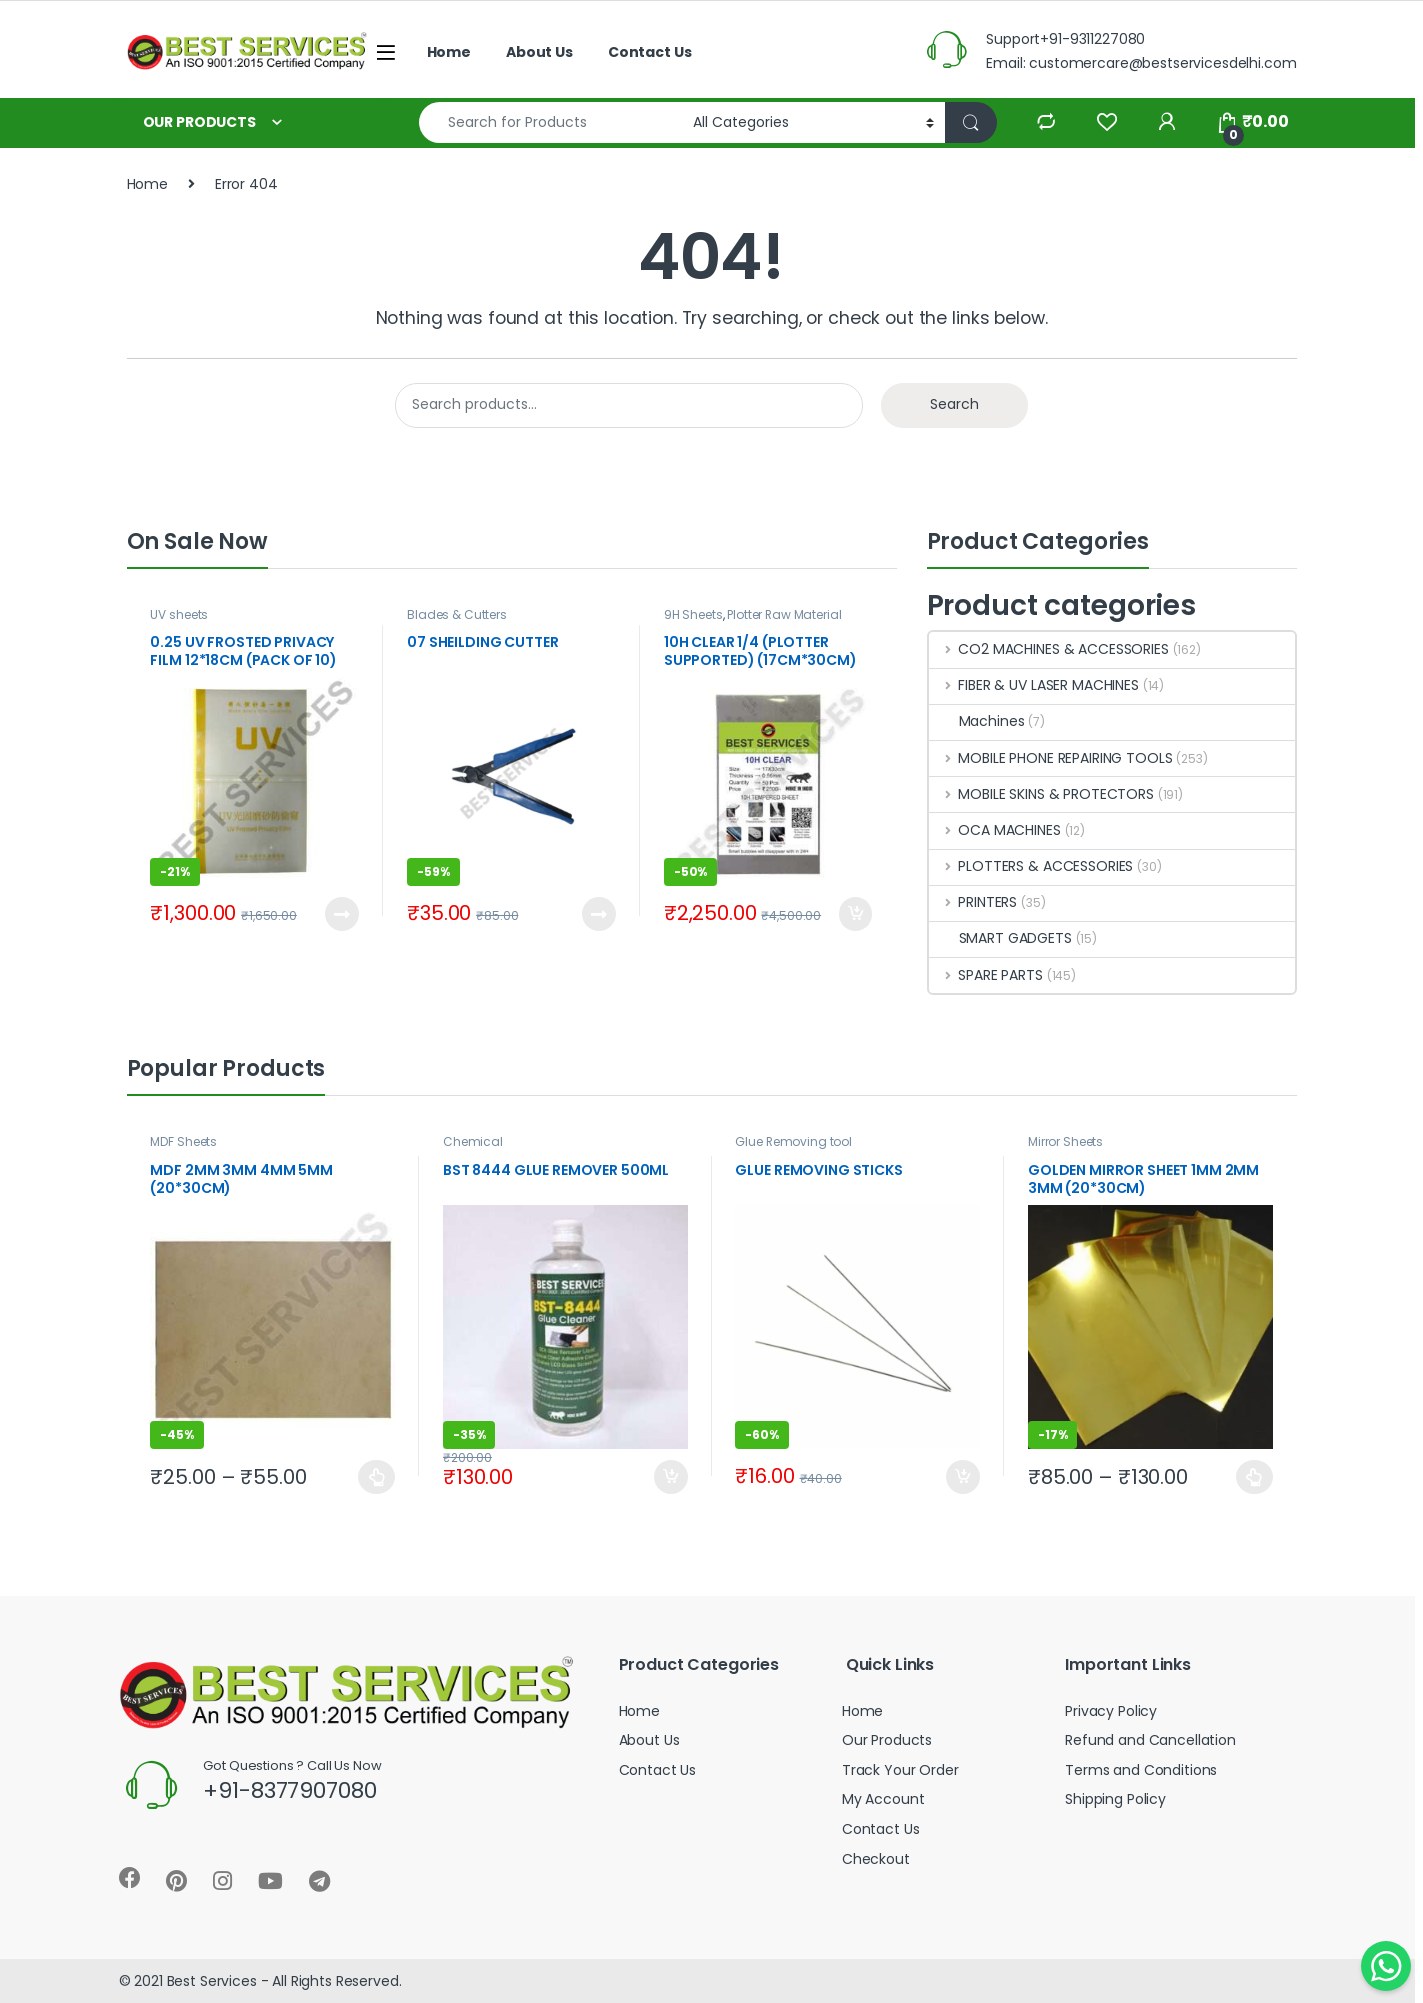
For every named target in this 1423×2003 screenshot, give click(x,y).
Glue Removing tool (793, 1141)
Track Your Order (900, 1770)
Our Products (887, 1740)
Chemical (473, 1141)
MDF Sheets (183, 1141)
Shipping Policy (1115, 1799)
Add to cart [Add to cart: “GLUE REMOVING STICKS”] (963, 1477)
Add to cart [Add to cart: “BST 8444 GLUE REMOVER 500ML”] (671, 1477)
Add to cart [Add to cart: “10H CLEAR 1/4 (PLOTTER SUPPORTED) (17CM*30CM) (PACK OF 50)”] (856, 914)
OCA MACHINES (995, 830)
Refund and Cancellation (1150, 1740)
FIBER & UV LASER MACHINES (1034, 685)
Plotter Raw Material (784, 614)
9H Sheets (693, 614)
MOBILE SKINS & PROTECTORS (1041, 794)
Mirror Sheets (1065, 1141)
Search (954, 404)
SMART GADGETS (1000, 938)
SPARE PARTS (986, 975)
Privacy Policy (1111, 1711)
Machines (977, 721)
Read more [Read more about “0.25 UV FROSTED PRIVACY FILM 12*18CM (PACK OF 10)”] (342, 914)
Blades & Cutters (457, 614)
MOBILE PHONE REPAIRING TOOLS (1051, 758)
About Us (539, 52)
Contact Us (650, 52)
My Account (883, 1799)
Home (449, 52)
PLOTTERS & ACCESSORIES (1031, 866)
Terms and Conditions (1141, 1770)
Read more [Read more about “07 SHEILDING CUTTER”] (599, 914)
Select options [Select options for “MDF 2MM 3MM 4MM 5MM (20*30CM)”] (376, 1477)
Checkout (876, 1859)
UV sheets (179, 614)
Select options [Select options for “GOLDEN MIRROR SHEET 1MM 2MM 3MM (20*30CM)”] (1254, 1477)
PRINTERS (973, 902)
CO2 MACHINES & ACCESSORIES (1049, 649)
